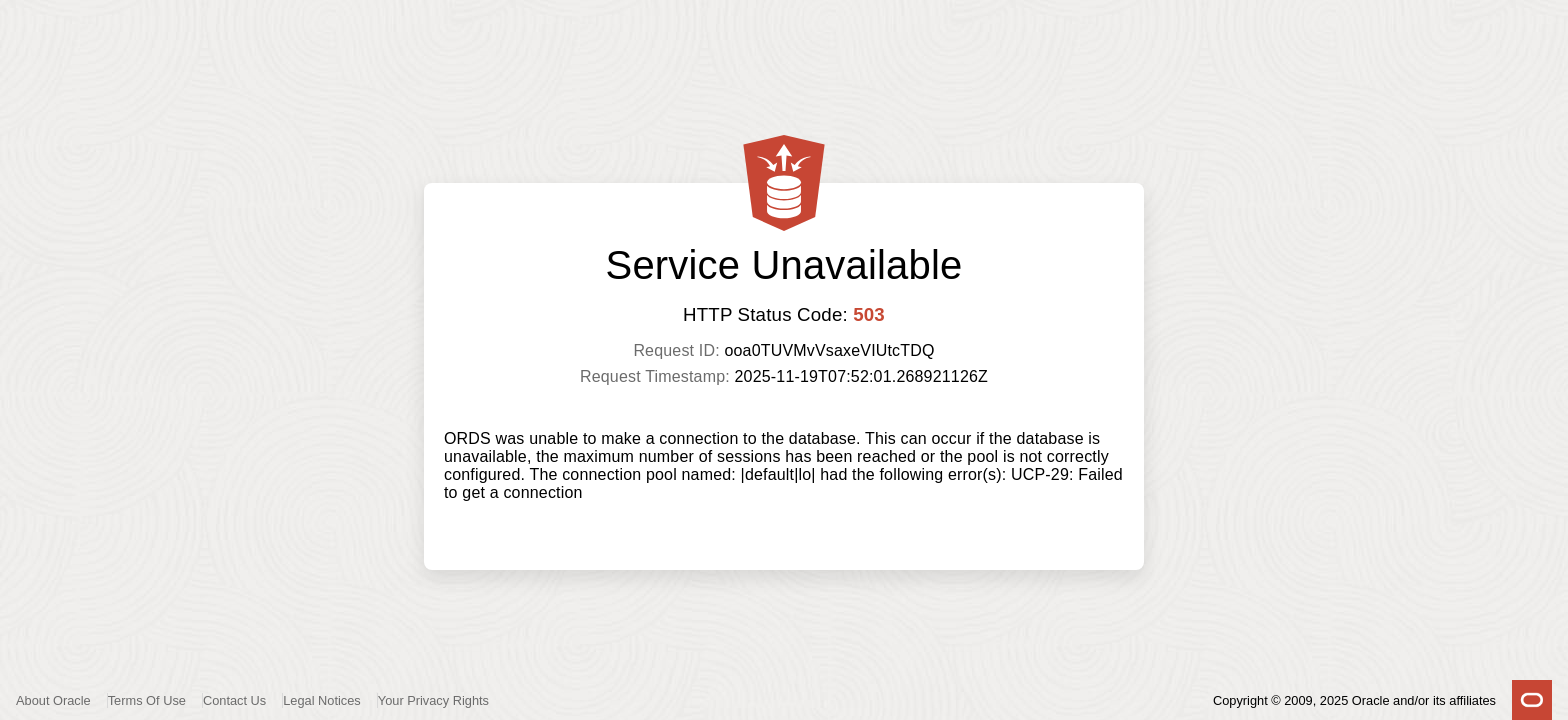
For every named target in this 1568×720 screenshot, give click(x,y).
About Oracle (53, 700)
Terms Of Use (147, 700)
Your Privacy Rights (433, 700)
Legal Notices (322, 700)
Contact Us (234, 700)
